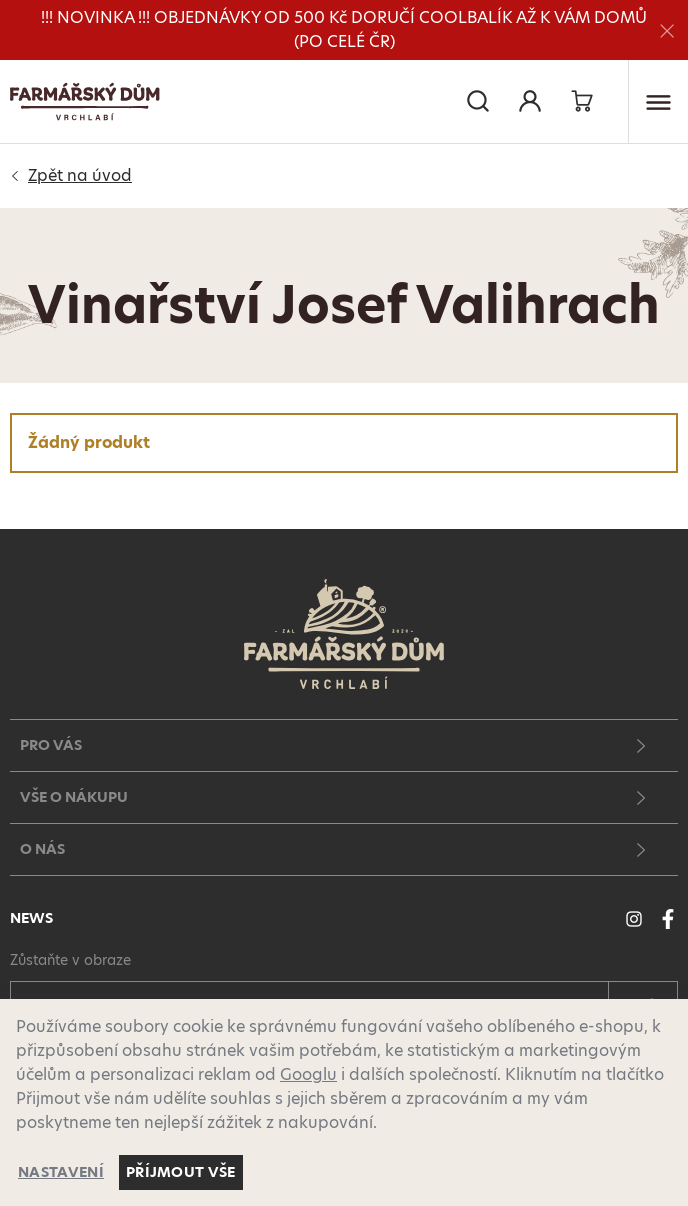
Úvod (80, 176)
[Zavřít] (667, 30)
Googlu (308, 1074)
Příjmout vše (181, 1172)
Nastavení (61, 1172)
